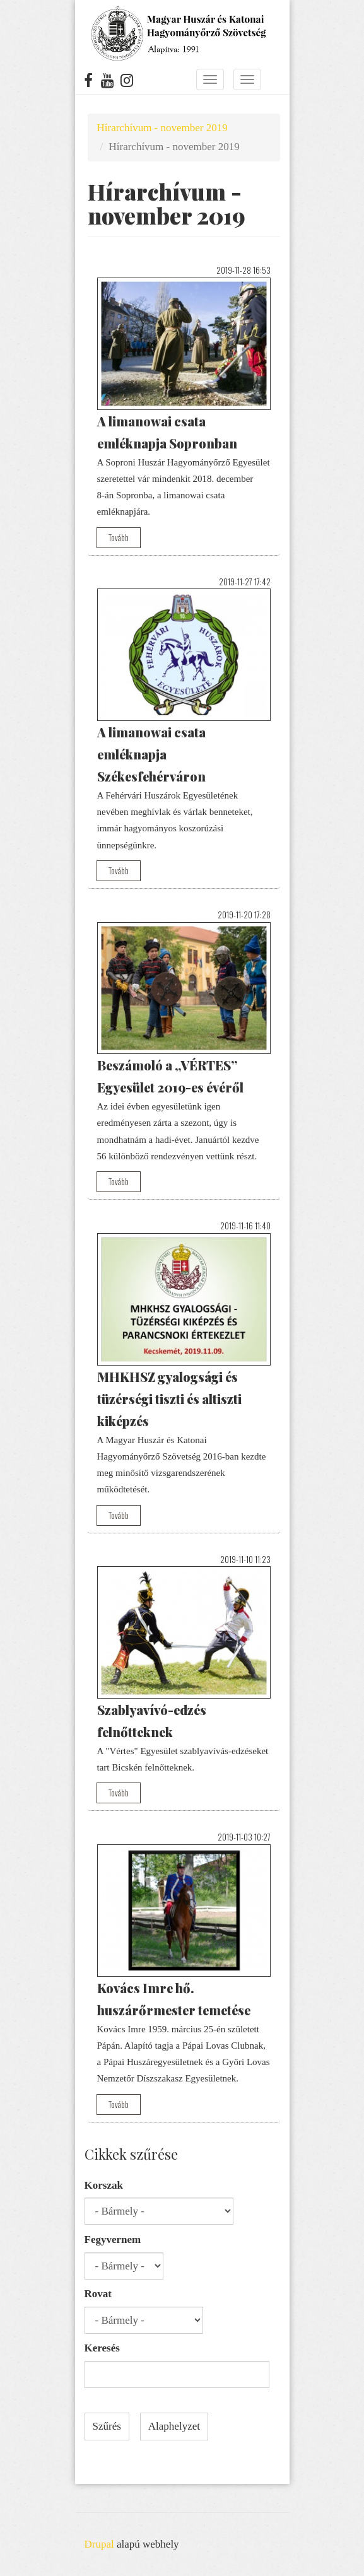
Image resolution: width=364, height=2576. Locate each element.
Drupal (99, 2544)
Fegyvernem (113, 2239)
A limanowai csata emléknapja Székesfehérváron (151, 754)
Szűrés (107, 2426)
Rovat (98, 2294)
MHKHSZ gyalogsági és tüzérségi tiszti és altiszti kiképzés (169, 1398)
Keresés (102, 2348)
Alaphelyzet (174, 2426)
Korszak (104, 2185)
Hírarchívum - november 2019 (162, 128)
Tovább (119, 537)
